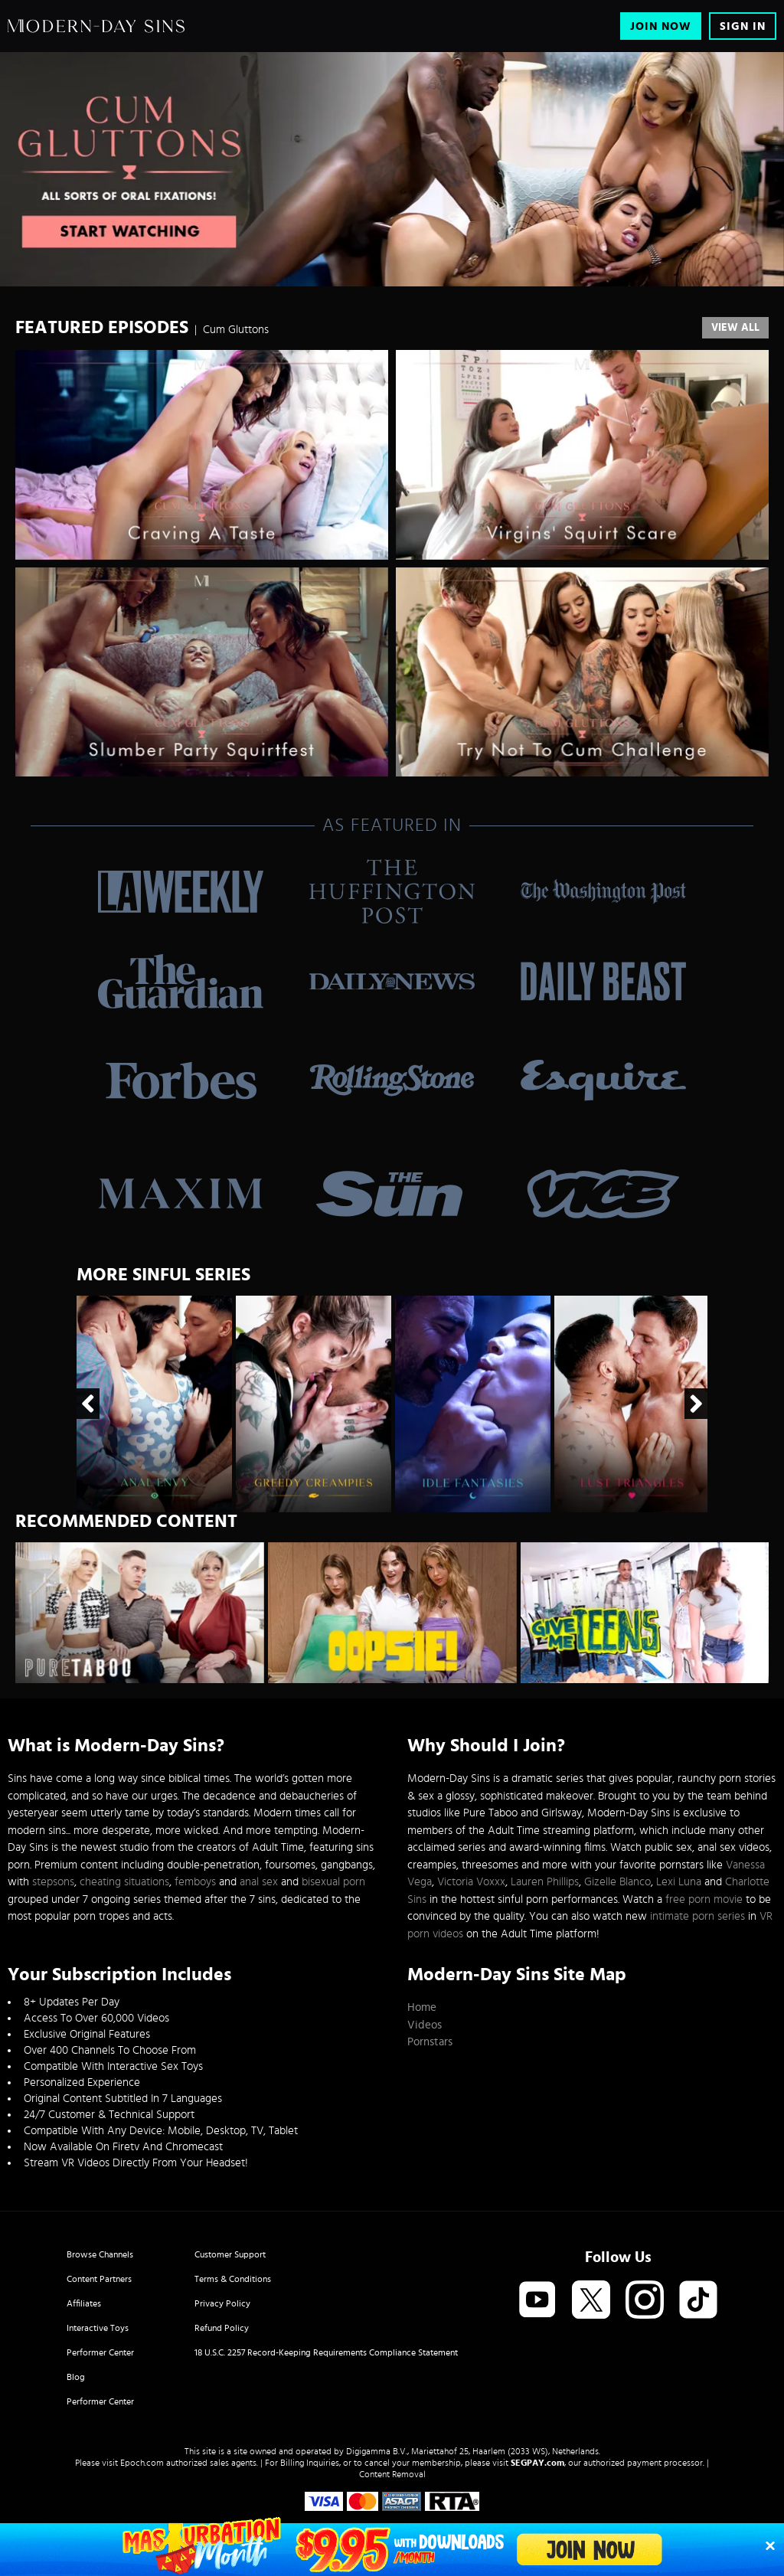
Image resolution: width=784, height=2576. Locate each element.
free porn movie (704, 1899)
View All (735, 327)
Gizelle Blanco (617, 1882)
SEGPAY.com (537, 2462)
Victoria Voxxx (471, 1882)
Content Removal (392, 2474)
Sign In (743, 26)
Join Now (660, 26)
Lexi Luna (678, 1882)
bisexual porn (333, 1882)
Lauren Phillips (545, 1882)
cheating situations (124, 1882)
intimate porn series (697, 1916)
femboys (195, 1882)
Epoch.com (142, 2462)
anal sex (259, 1882)
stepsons (53, 1882)
